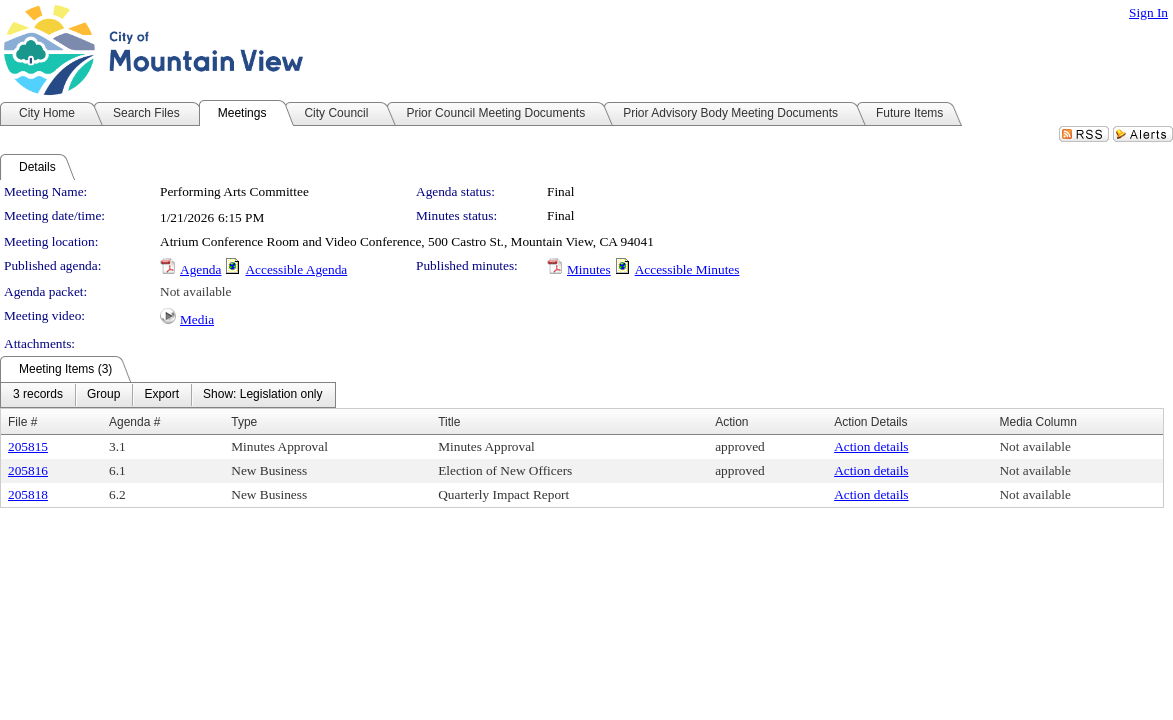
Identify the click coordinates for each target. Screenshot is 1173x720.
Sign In (1148, 12)
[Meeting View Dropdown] (262, 395)
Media (197, 319)
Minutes (589, 269)
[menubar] (168, 395)
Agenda (200, 269)
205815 (28, 446)
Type (244, 422)
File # (22, 422)
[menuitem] (38, 395)
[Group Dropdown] (103, 395)
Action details (871, 446)
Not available (195, 291)
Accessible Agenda (296, 269)
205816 (28, 470)
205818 (28, 494)
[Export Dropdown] (161, 395)
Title (449, 422)
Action (731, 422)
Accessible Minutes (687, 269)
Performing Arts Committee (234, 191)
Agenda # (134, 422)
